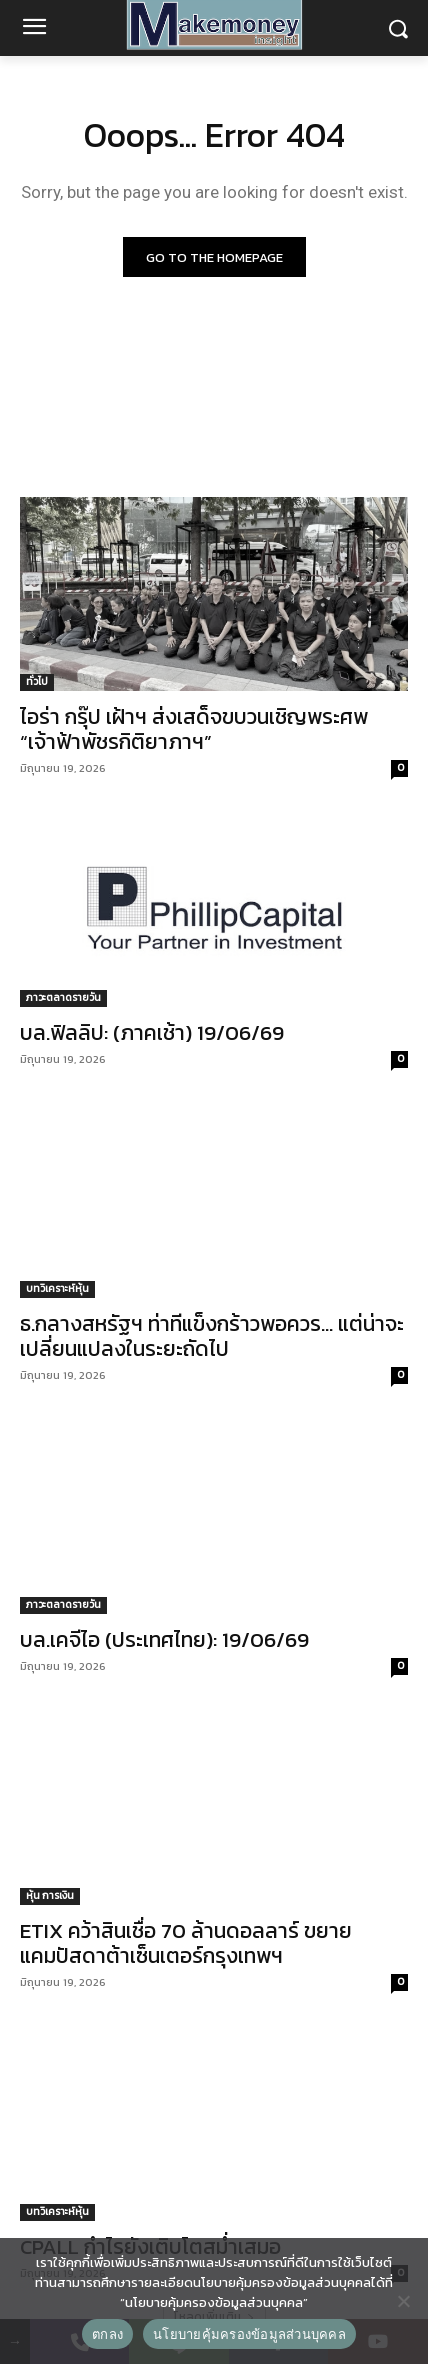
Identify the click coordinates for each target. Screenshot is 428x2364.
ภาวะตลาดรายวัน (63, 997)
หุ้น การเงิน (50, 1895)
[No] (403, 2301)
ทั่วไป (37, 681)
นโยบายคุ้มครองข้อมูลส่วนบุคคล (249, 2334)
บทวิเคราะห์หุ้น (57, 1288)
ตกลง (107, 2334)
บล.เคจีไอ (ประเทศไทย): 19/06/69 (164, 1639)
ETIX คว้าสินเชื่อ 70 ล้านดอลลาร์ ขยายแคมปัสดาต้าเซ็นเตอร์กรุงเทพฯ (186, 1943)
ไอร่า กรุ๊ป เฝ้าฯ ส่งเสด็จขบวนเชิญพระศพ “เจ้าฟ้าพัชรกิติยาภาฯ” (194, 729)
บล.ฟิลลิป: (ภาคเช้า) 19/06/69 (152, 1032)
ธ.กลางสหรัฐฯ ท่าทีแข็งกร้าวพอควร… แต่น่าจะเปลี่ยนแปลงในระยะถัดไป (212, 1336)
